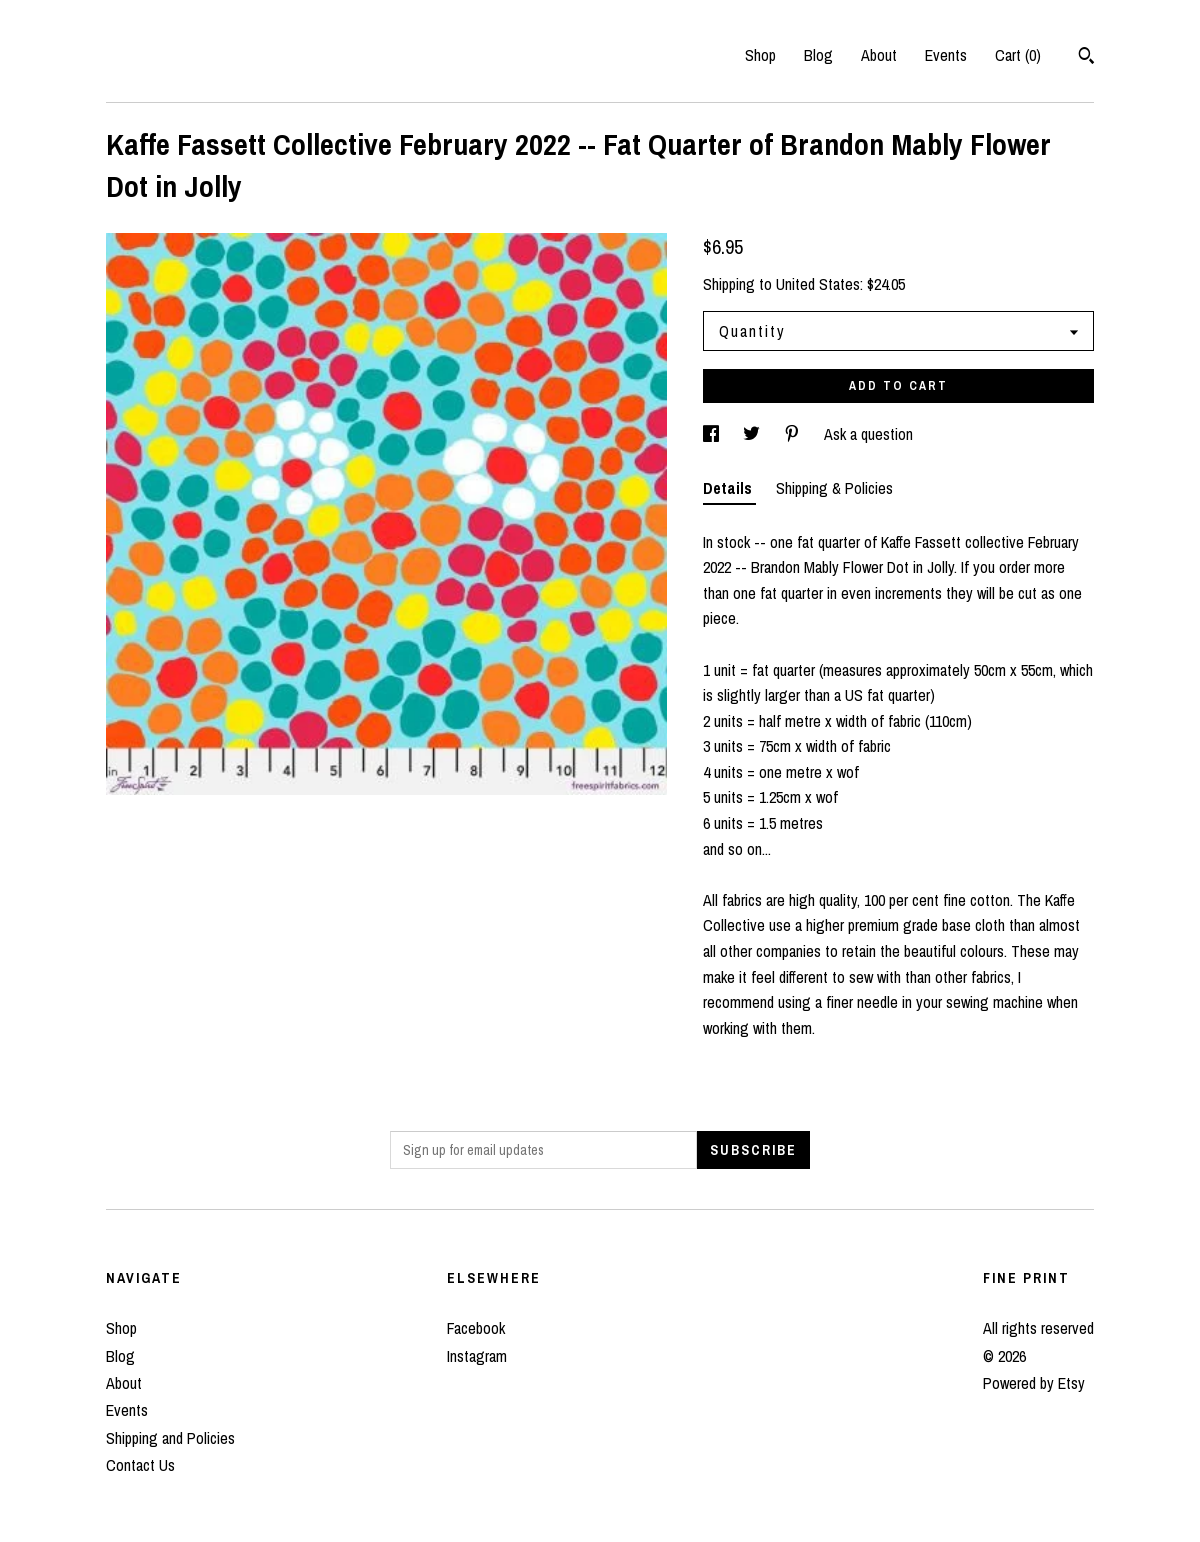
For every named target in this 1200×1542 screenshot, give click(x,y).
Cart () (1018, 55)
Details (729, 488)
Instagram (477, 1356)
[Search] (1086, 58)
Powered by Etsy (1034, 1383)
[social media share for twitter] (753, 434)
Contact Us (140, 1465)
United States (818, 284)
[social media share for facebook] (713, 434)
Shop (760, 55)
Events (946, 55)
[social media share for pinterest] (794, 434)
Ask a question (868, 434)
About (879, 55)
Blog (818, 55)
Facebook (476, 1328)
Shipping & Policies (834, 488)
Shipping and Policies (170, 1438)
